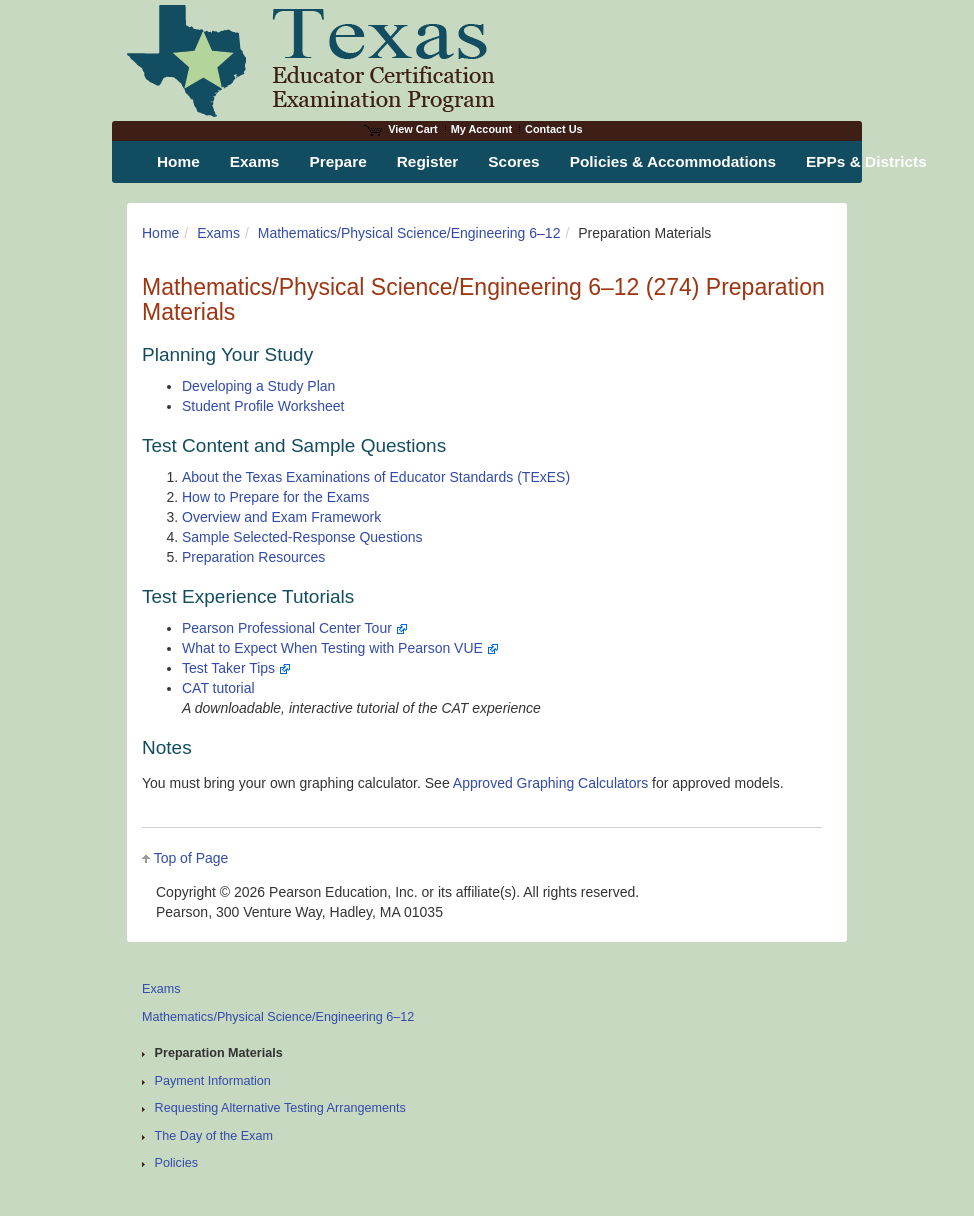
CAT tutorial (218, 688)
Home (160, 233)
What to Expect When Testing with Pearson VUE (340, 648)
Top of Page (191, 858)
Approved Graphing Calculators (550, 783)
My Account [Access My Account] (481, 129)
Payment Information (213, 1081)
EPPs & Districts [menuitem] (866, 161)
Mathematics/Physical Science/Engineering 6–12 (409, 233)
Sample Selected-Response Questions (302, 537)
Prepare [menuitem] (337, 161)
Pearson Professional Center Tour (295, 628)
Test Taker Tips (236, 668)
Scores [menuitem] (513, 161)
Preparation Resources (253, 557)
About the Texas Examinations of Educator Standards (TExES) (376, 477)
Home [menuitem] (178, 161)
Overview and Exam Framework (281, 517)
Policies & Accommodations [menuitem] (673, 161)
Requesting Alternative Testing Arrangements (280, 1108)
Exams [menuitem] (255, 161)
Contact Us (554, 129)
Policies (176, 1163)
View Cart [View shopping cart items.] (401, 129)
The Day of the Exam (214, 1136)
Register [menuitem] (428, 161)
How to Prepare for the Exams (276, 497)
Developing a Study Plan (258, 386)
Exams (218, 233)
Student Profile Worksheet (263, 406)
